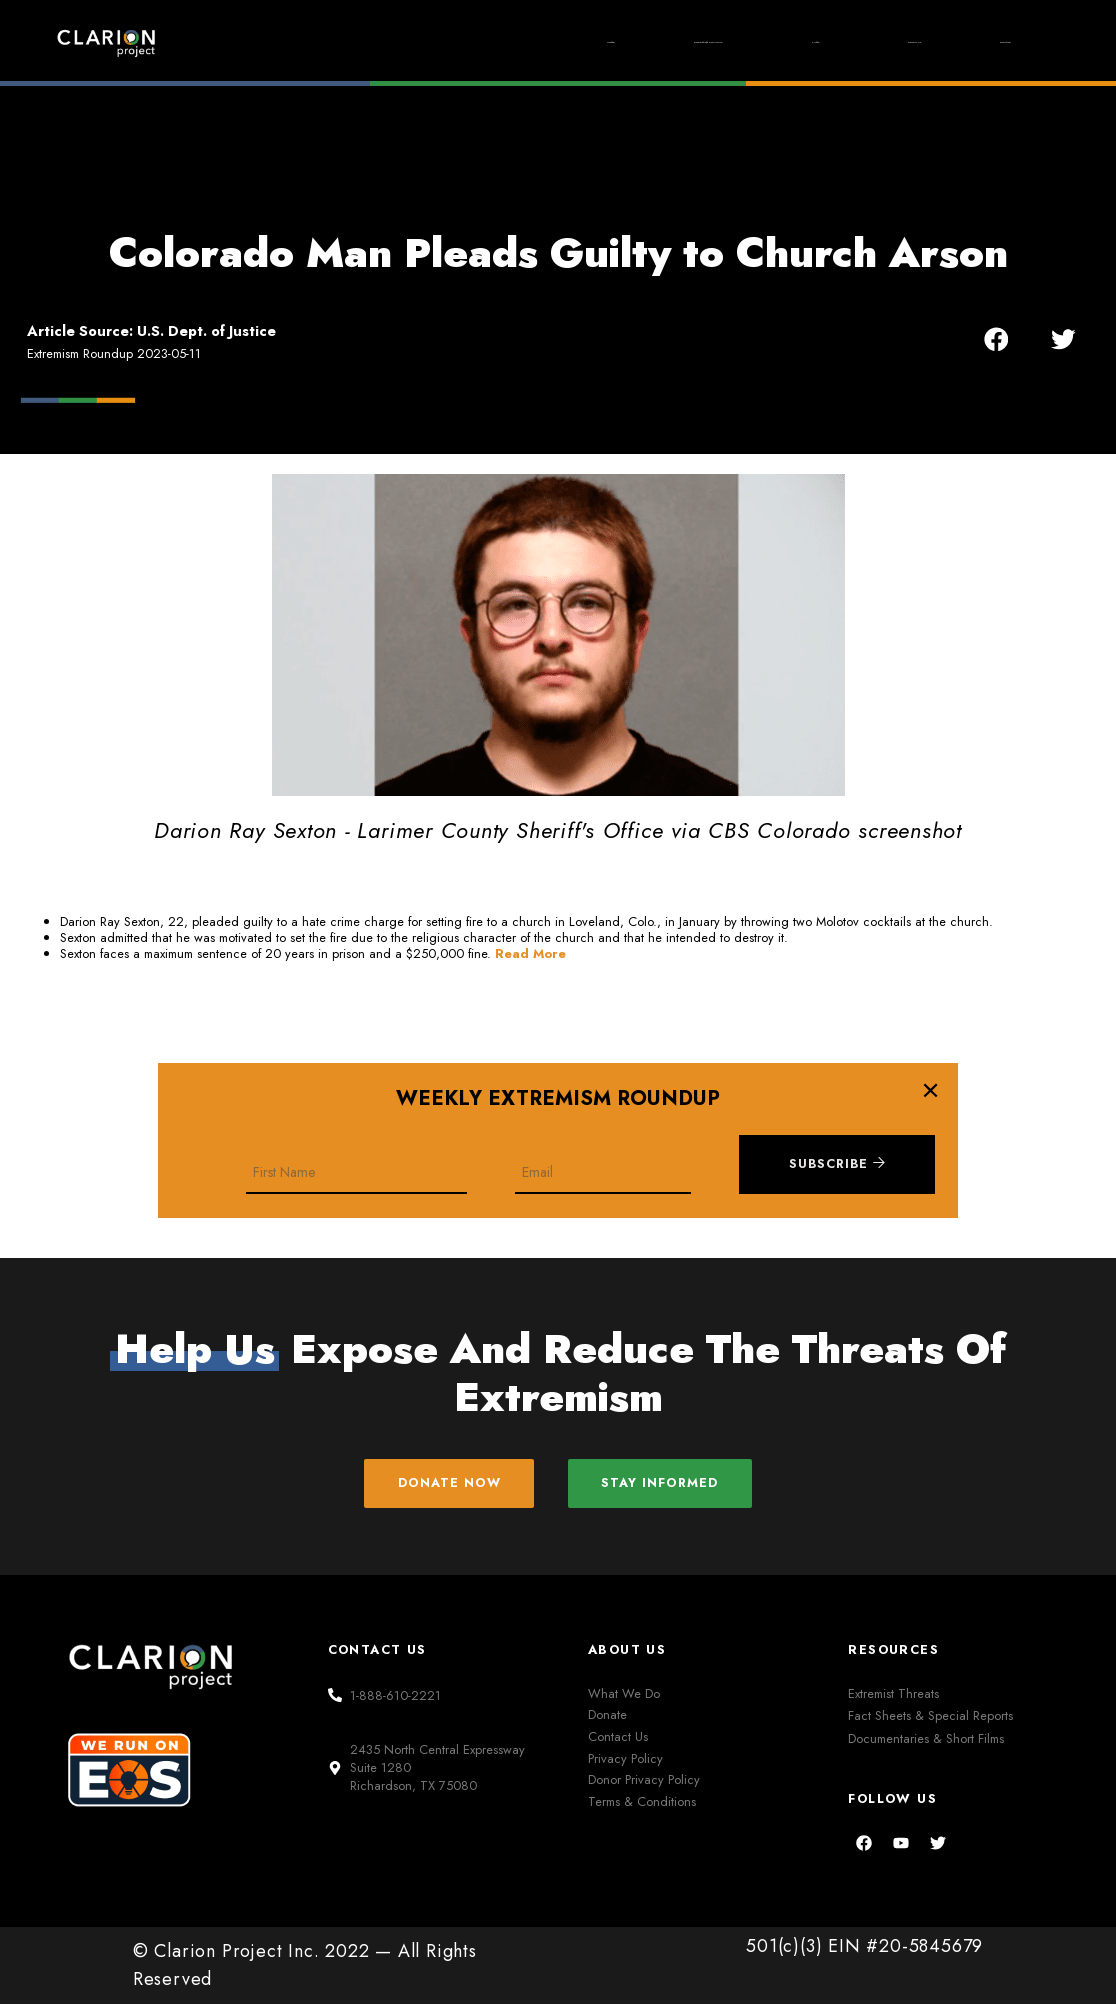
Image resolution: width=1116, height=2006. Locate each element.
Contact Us (618, 1738)
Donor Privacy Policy (644, 1781)
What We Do (624, 1694)
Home (397, 42)
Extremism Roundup (561, 43)
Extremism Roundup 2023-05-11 (114, 353)
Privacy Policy (625, 1759)
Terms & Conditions (642, 1803)
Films (727, 43)
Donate (987, 42)
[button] (996, 339)
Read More (530, 953)
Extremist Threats (893, 1694)
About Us (856, 42)
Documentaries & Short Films (926, 1740)
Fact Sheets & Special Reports (930, 1717)
